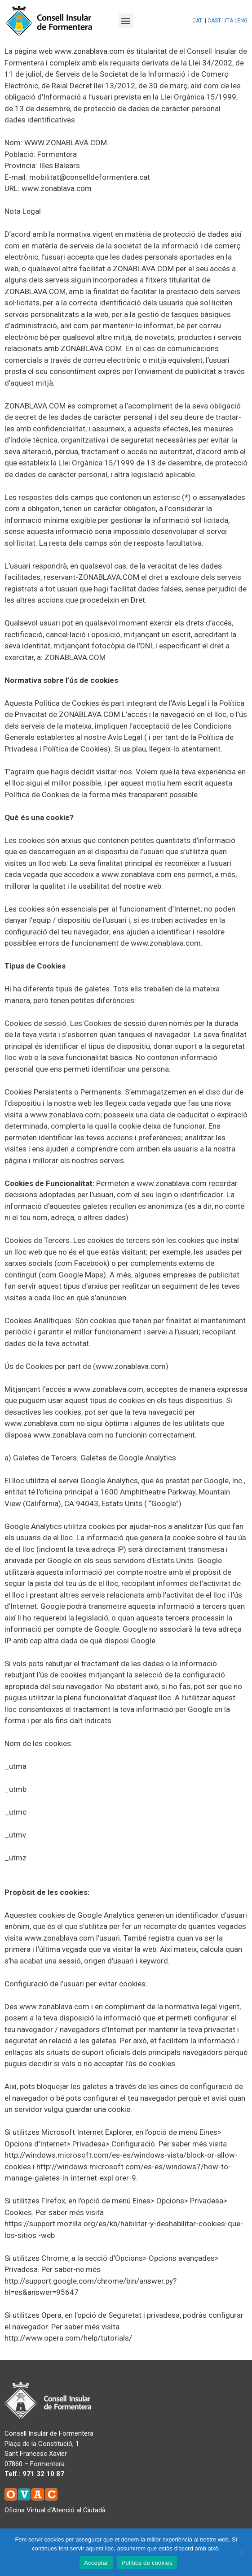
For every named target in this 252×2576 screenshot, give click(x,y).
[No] (240, 2552)
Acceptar (96, 2562)
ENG (242, 20)
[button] (126, 20)
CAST (214, 20)
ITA (229, 20)
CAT (197, 20)
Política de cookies (147, 2562)
